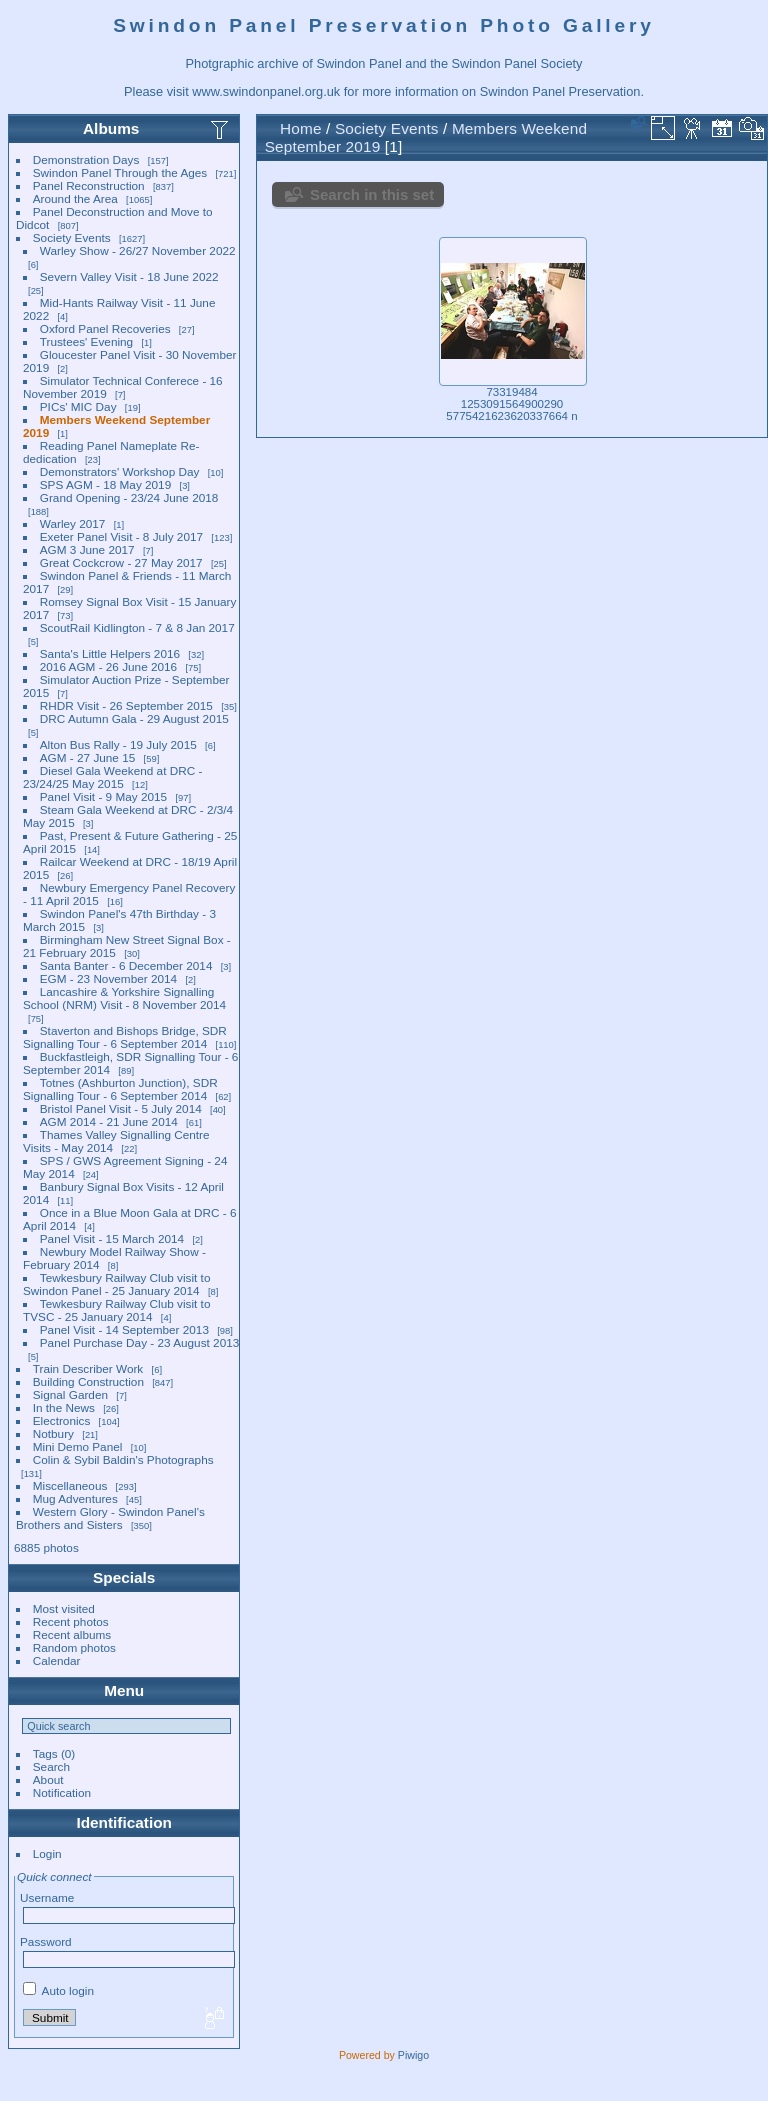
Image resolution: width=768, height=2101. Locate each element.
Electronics (62, 1420)
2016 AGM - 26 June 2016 (108, 666)
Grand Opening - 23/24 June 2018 (129, 497)
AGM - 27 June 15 (87, 757)
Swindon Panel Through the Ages (120, 172)
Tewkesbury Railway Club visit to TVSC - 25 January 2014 (116, 1310)
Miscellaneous (70, 1485)
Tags (45, 1753)
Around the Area (75, 198)
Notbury (53, 1433)
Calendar (57, 1660)
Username (47, 1897)
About (48, 1779)
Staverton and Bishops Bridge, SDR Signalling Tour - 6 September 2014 (125, 1037)
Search (51, 1766)
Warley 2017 (73, 523)
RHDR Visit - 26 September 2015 (126, 705)
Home (301, 128)
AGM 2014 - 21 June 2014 (109, 1121)
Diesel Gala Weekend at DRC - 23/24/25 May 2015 (112, 777)
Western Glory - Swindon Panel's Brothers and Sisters (110, 1518)
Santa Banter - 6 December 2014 (126, 965)
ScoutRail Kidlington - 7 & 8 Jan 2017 (137, 627)
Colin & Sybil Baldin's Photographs (123, 1459)
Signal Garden (70, 1394)
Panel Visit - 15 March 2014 (112, 1238)
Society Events (72, 237)
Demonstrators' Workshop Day (120, 471)
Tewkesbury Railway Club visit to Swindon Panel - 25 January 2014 (116, 1284)
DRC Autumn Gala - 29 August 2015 (134, 718)
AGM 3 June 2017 (87, 549)
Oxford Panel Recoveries (105, 328)
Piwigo (413, 2055)
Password (46, 1941)
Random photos (74, 1647)
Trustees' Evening (86, 341)
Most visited (64, 1608)
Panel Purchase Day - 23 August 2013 (140, 1342)
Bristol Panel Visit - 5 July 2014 (121, 1108)
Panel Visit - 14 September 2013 (124, 1329)
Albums (111, 128)
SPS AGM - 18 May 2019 (105, 484)
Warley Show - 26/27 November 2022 (138, 250)
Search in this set (372, 194)
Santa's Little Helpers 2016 (110, 653)
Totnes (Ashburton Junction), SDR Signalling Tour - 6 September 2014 (120, 1089)
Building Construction (88, 1381)
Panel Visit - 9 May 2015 (103, 796)
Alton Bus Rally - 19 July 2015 (118, 744)
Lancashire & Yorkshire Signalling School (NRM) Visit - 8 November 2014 (124, 998)
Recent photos (71, 1621)
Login (47, 1853)
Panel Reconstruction (89, 185)
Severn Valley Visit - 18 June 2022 (129, 276)
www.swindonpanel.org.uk (266, 91)
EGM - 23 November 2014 (108, 978)
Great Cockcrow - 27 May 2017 (121, 562)
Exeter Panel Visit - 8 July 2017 (121, 536)
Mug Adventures (75, 1498)
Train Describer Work (88, 1368)
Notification (62, 1792)
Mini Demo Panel (78, 1446)
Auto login (58, 1990)
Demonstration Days (86, 159)
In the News (64, 1407)
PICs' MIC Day (78, 406)
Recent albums (72, 1634)
